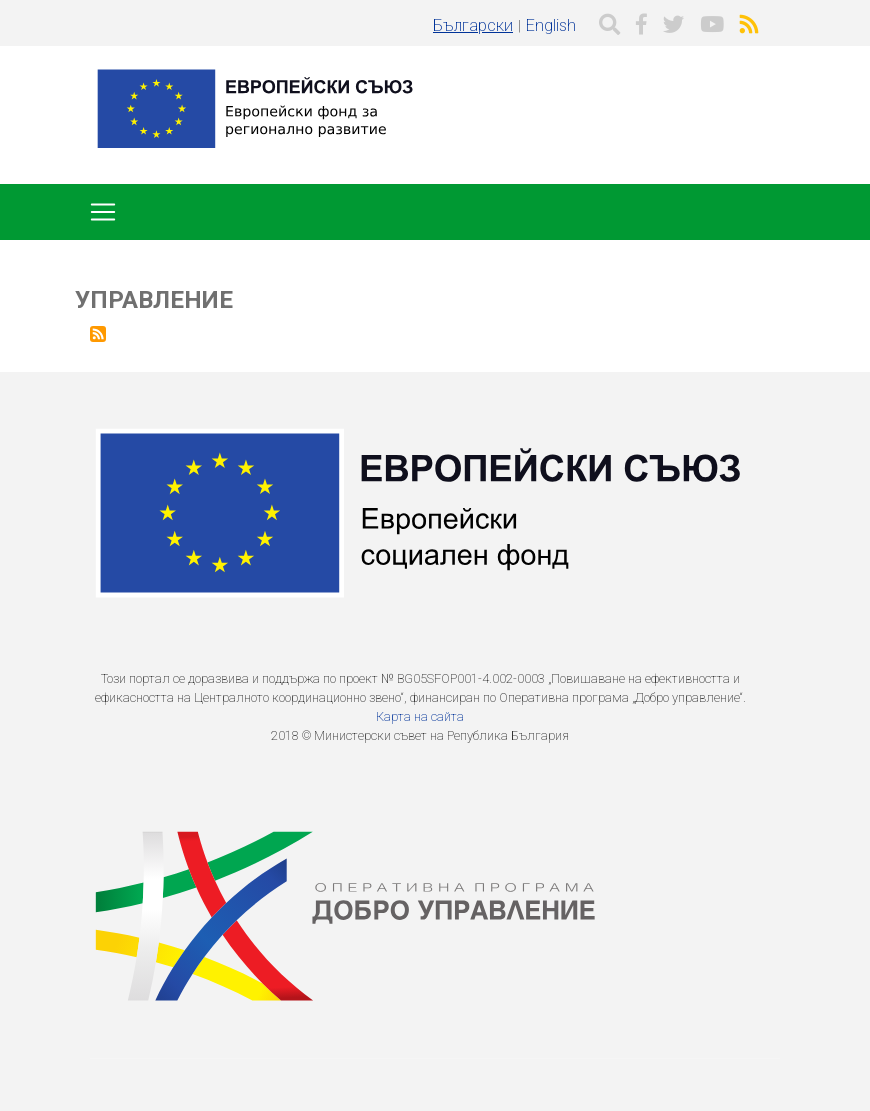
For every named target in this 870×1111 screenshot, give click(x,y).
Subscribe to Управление (98, 334)
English (551, 25)
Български (473, 25)
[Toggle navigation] (103, 212)
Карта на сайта (420, 716)
